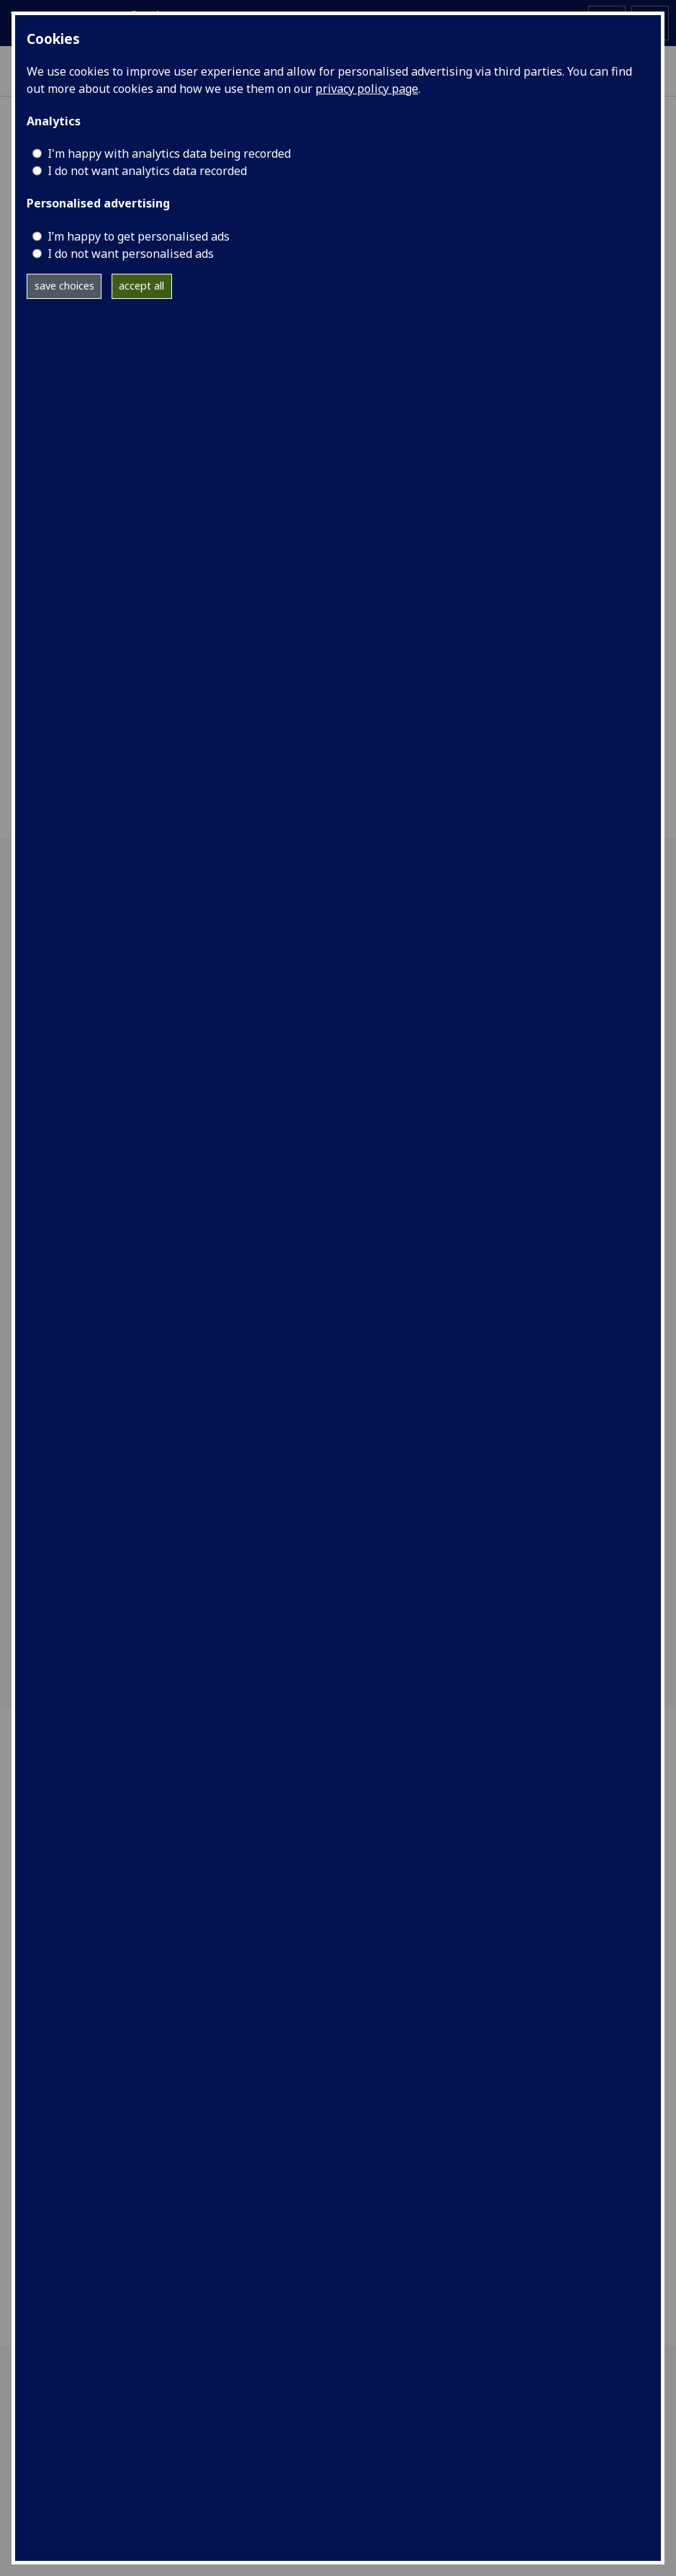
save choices (64, 285)
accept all (141, 285)
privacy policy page (366, 89)
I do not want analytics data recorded (147, 171)
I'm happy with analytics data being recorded (169, 153)
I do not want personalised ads (131, 253)
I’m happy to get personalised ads (139, 236)
